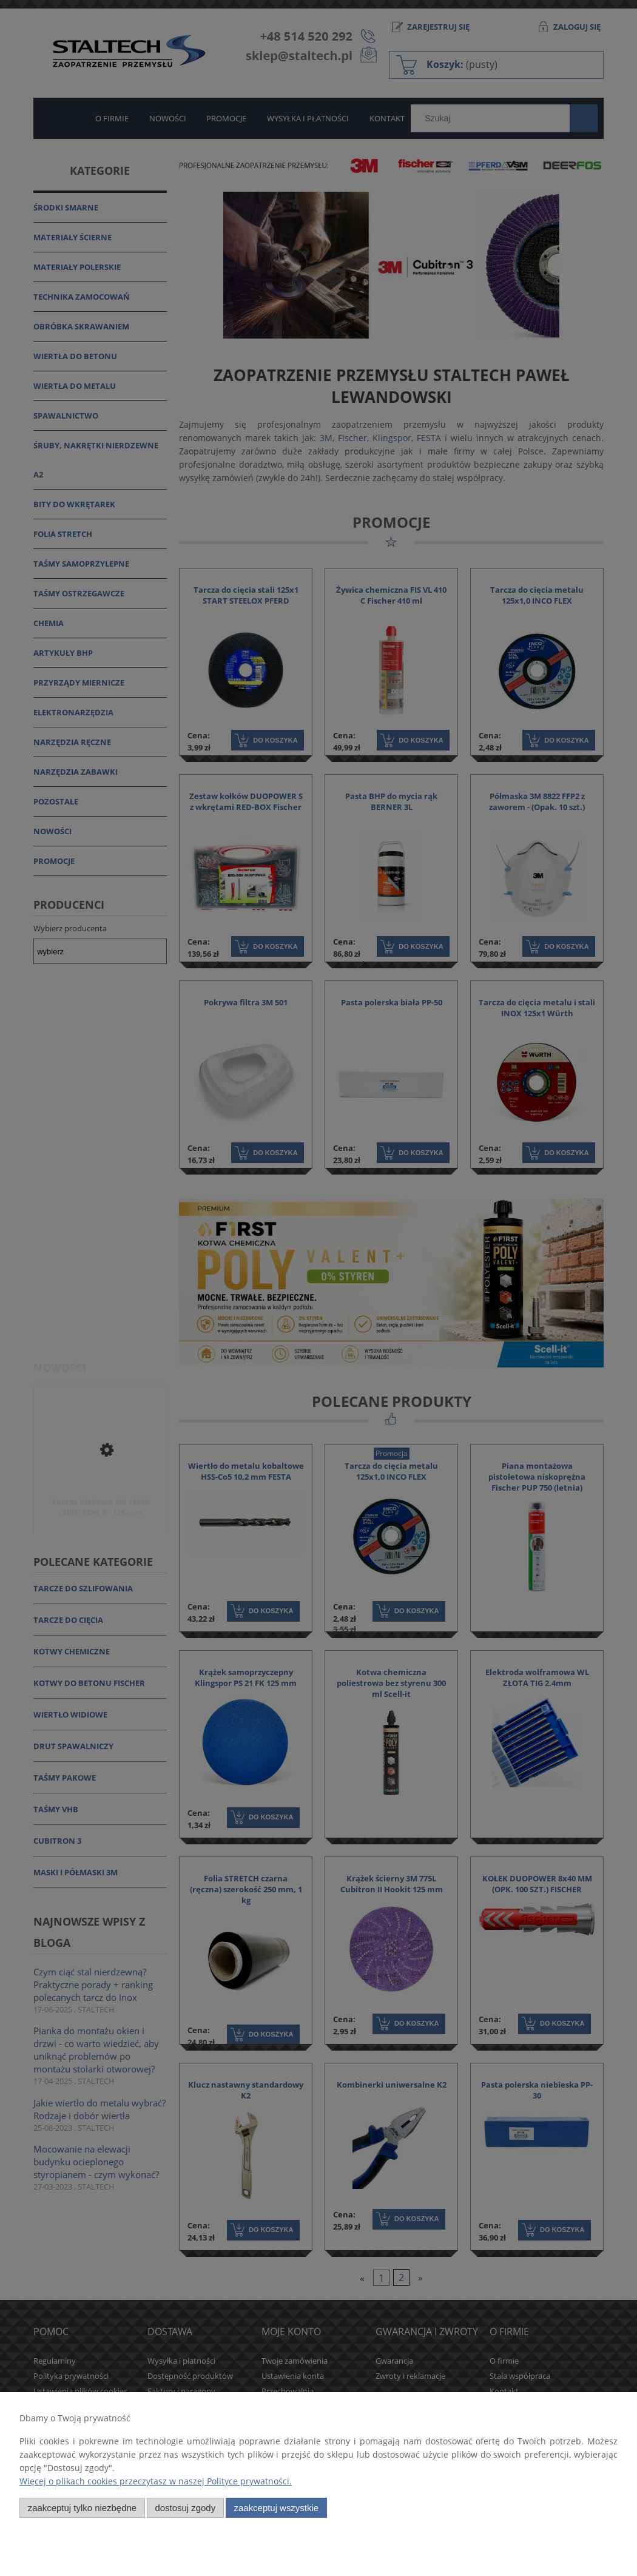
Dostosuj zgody (185, 2508)
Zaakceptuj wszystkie (276, 2508)
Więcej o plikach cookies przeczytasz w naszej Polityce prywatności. (155, 2481)
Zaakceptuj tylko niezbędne (82, 2508)
